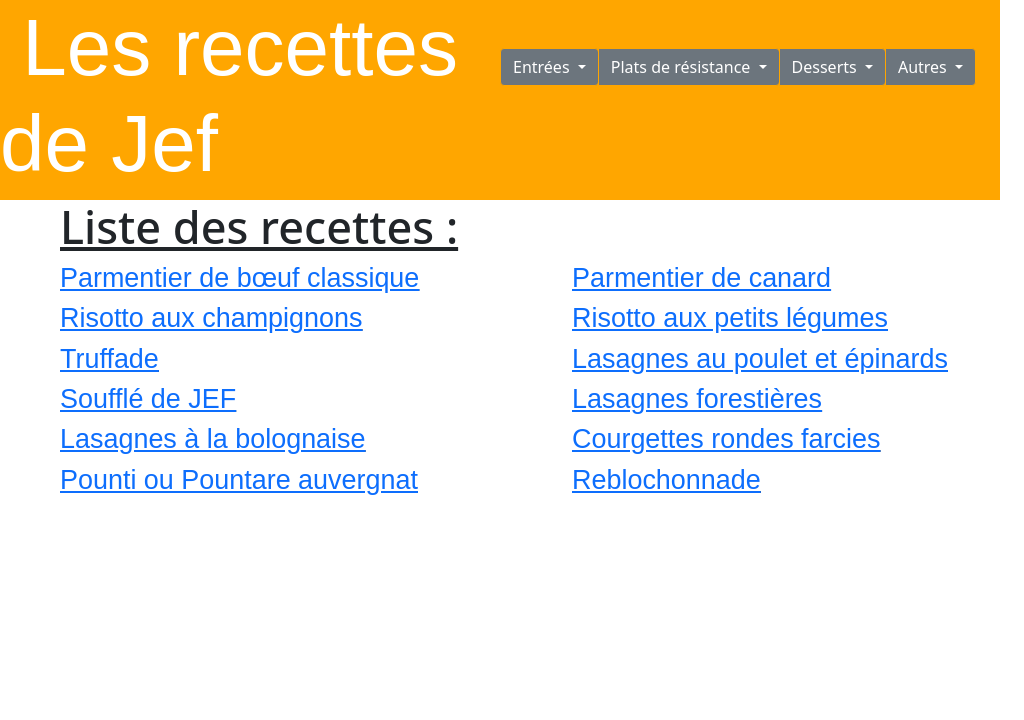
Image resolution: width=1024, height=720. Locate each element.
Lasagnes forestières (697, 399)
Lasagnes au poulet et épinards (760, 359)
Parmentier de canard (701, 278)
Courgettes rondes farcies (726, 439)
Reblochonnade (666, 480)
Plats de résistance (683, 67)
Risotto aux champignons (211, 318)
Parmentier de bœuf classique (239, 278)
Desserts (826, 67)
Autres (924, 67)
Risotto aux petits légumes (730, 318)
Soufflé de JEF (148, 399)
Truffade (109, 359)
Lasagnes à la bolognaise (213, 439)
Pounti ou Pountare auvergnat (239, 480)
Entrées (543, 67)
